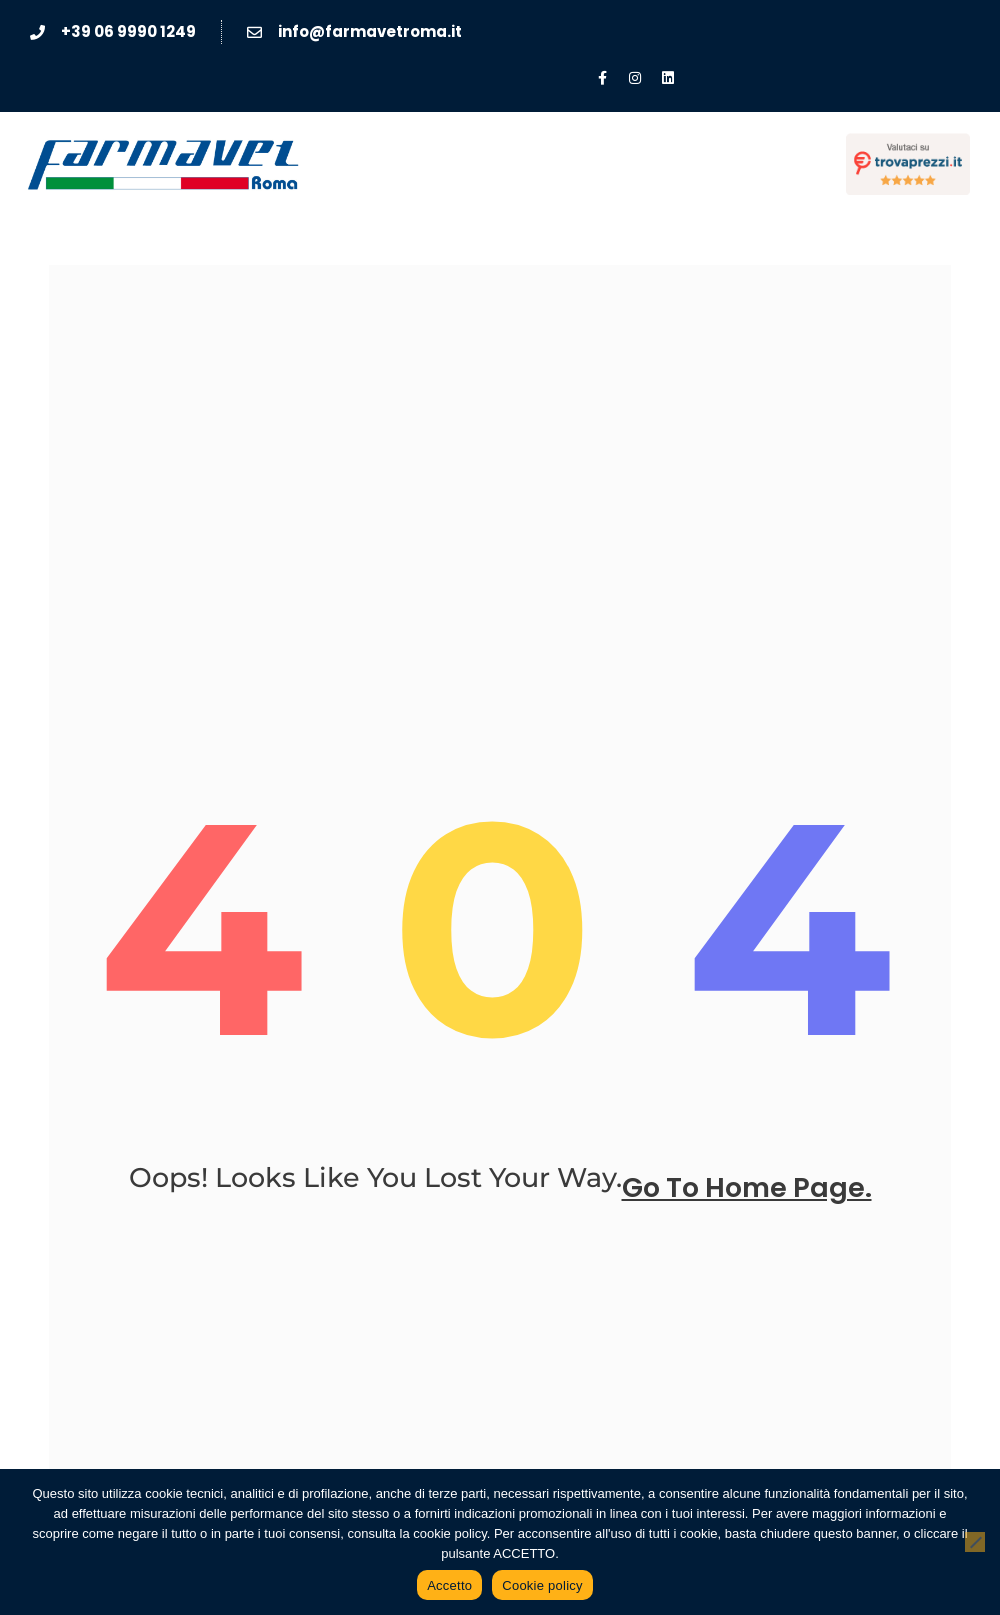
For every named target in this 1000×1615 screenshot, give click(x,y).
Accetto (449, 1585)
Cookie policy (542, 1585)
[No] (975, 1542)
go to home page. (747, 1188)
